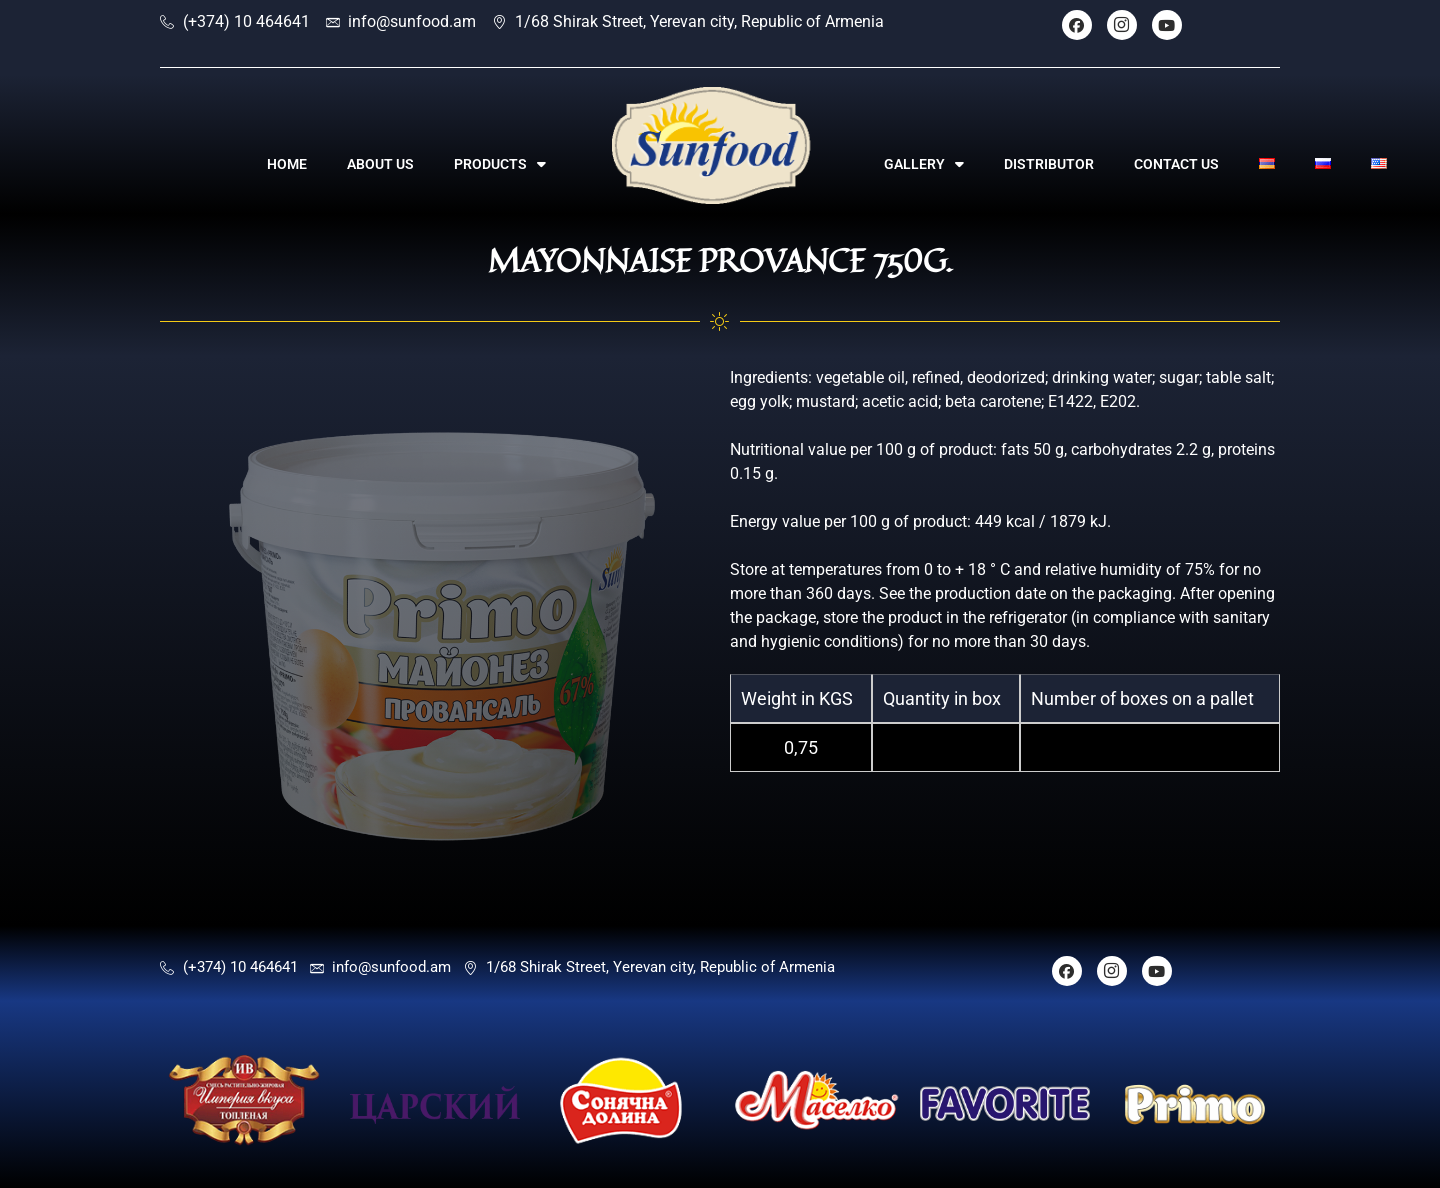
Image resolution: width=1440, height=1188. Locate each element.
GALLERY (924, 164)
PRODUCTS (500, 164)
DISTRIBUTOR (1049, 164)
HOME (287, 164)
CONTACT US (1176, 164)
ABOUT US (380, 164)
